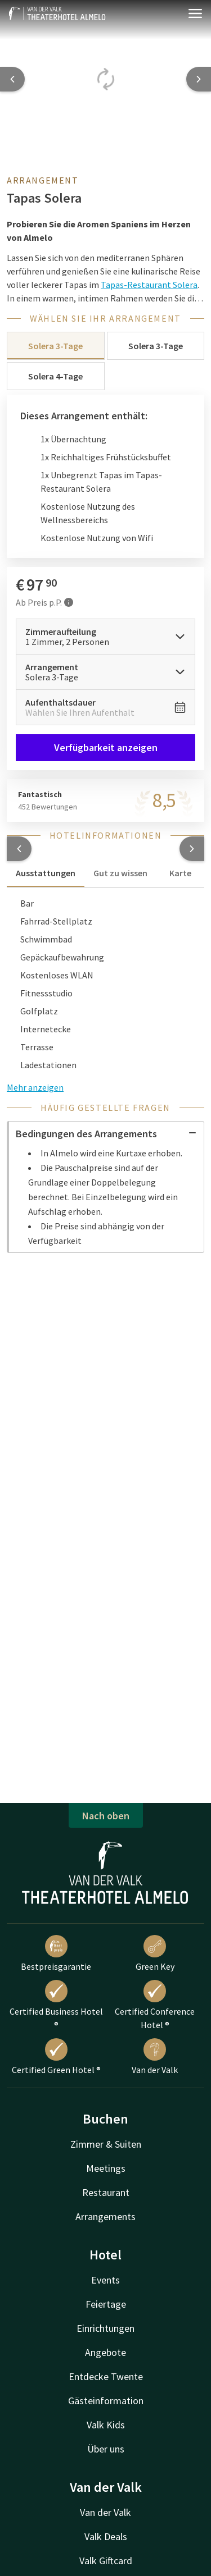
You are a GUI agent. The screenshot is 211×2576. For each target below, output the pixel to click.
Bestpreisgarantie (56, 1953)
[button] (19, 848)
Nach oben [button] (105, 1815)
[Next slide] (198, 79)
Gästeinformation (105, 2400)
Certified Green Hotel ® (56, 2056)
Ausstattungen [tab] (45, 873)
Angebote (105, 2352)
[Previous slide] (12, 79)
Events (105, 2279)
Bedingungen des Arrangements (106, 1133)
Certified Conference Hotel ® (155, 2005)
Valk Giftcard (105, 2560)
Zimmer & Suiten (105, 2144)
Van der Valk (155, 2056)
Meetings (105, 2168)
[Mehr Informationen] (68, 602)
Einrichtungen (105, 2328)
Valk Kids (106, 2424)
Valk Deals (105, 2536)
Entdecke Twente (106, 2376)
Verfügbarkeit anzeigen (106, 747)
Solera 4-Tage (55, 376)
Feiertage (106, 2304)
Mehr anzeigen (35, 1087)
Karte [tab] (180, 873)
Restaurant (105, 2192)
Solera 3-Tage (55, 345)
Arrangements (105, 2216)
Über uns (105, 2448)
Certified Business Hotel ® (56, 2005)
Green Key (155, 1953)
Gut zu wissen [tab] (120, 873)
